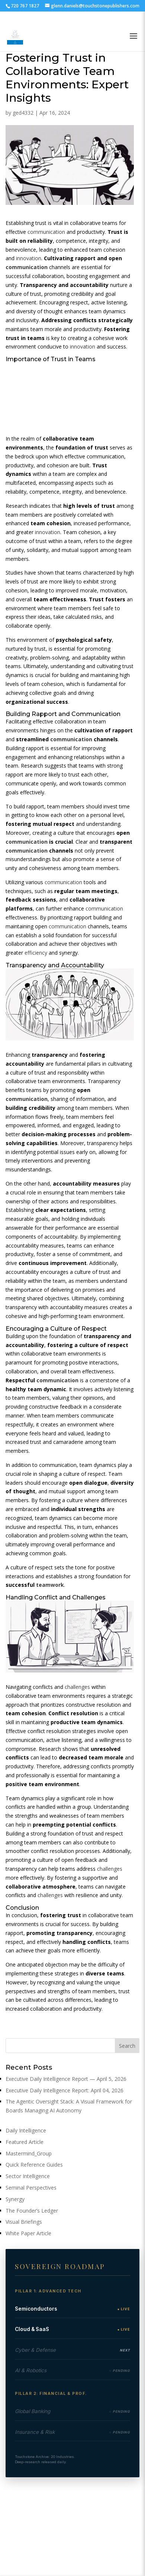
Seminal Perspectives (31, 2187)
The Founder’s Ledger (32, 2210)
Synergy (15, 2199)
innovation (28, 258)
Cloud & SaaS (32, 2329)
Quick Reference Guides (34, 2164)
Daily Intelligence (26, 2130)
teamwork (50, 1584)
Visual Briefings (24, 2221)
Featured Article (25, 2141)
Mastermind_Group (29, 2153)
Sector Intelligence (28, 2176)
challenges (77, 1686)
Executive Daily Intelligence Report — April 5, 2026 (66, 2078)
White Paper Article (28, 2233)
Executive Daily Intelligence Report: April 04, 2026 (64, 2090)
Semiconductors (36, 2309)
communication (46, 231)
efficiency (36, 952)
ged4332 (23, 112)
